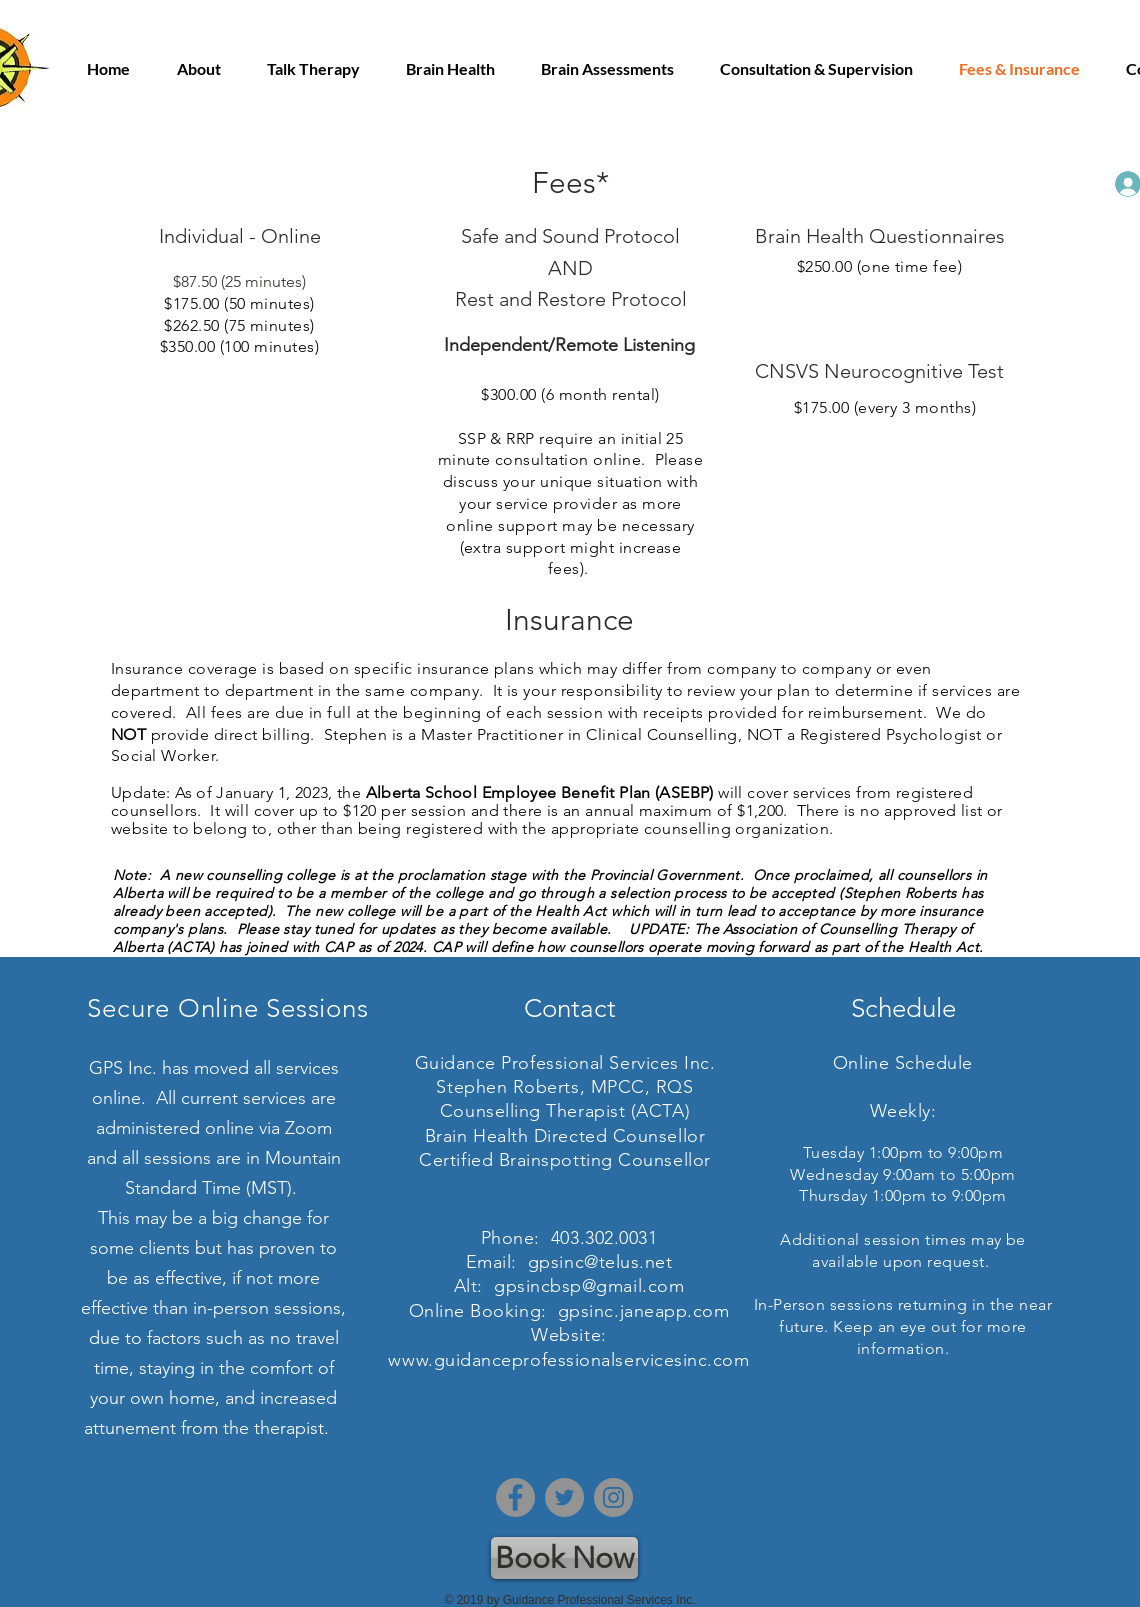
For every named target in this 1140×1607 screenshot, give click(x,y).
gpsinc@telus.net (600, 1262)
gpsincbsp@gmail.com (589, 1286)
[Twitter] (564, 1497)
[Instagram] (613, 1497)
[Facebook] (515, 1497)
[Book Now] (564, 1558)
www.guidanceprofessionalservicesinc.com (568, 1360)
